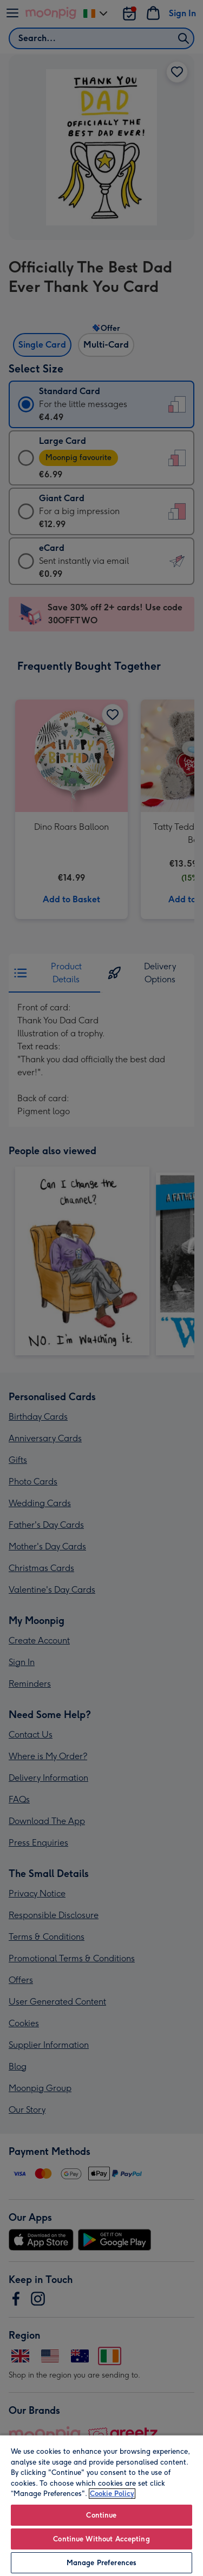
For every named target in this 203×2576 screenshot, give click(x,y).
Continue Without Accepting (101, 2539)
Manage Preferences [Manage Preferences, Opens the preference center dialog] (101, 2563)
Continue (101, 2515)
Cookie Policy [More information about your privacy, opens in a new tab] (112, 2494)
